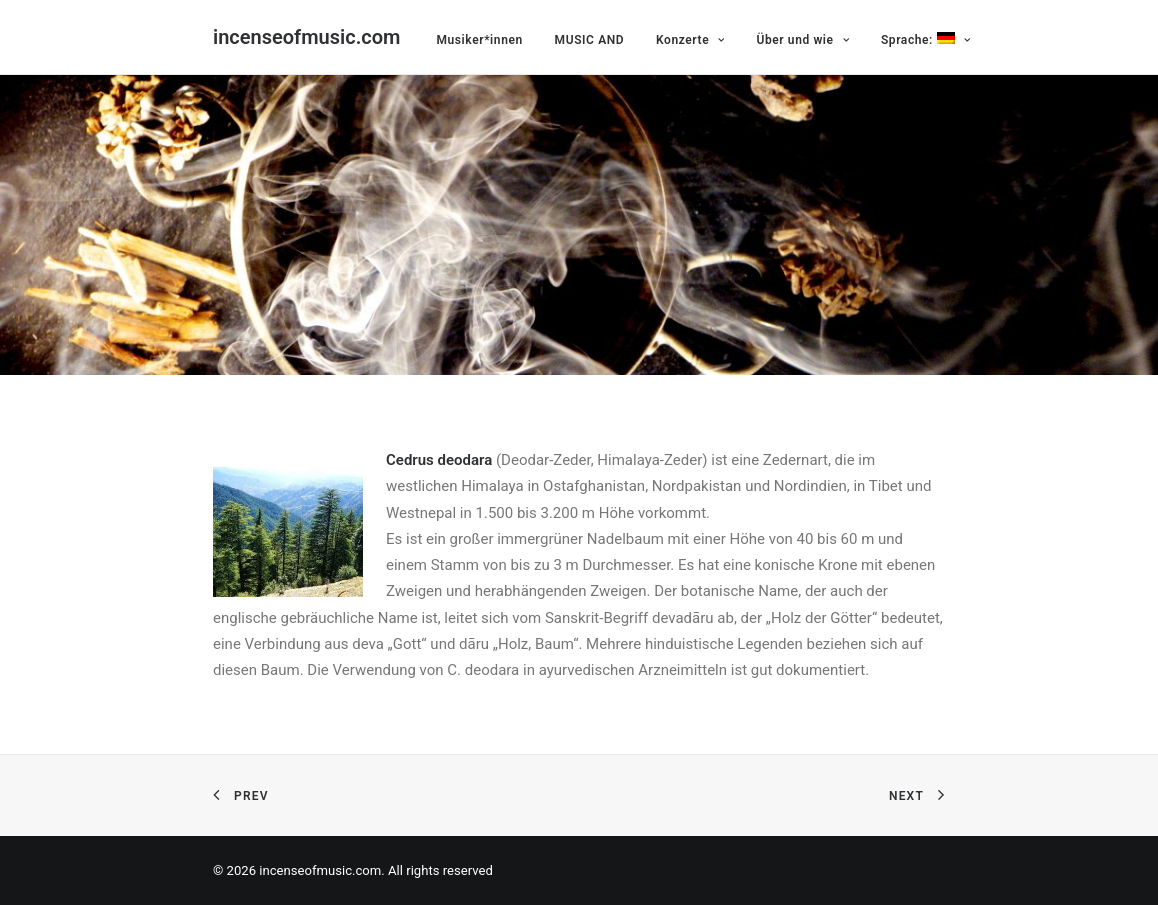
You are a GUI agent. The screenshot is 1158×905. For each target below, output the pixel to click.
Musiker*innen (479, 40)
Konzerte (690, 40)
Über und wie (802, 40)
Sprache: (925, 39)
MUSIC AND (590, 40)
